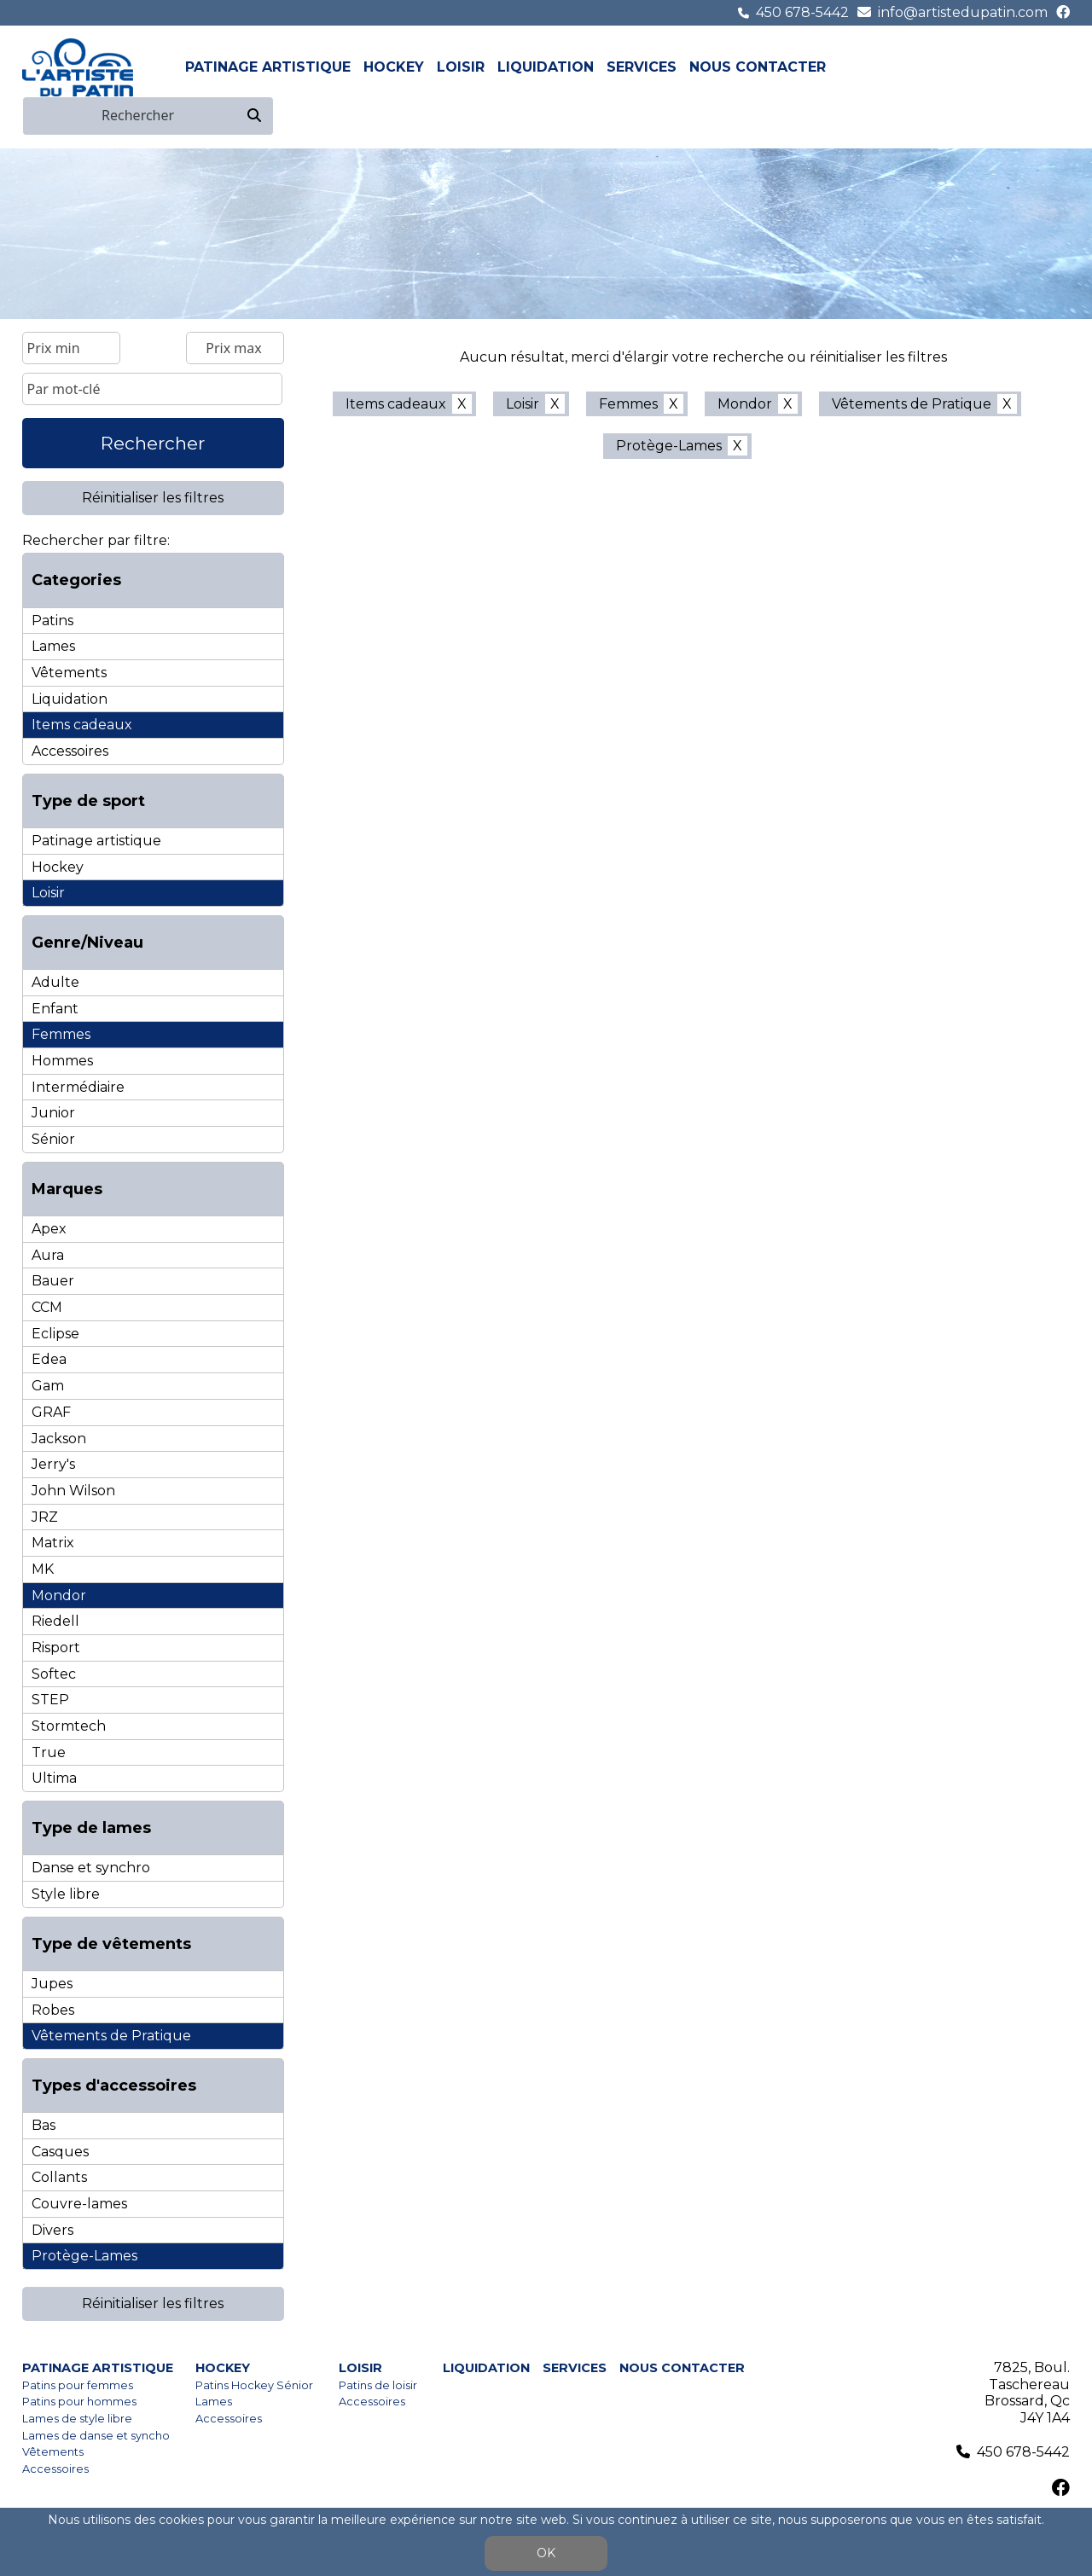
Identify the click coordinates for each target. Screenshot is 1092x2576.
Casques (60, 2152)
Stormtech (69, 1726)
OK (546, 2553)
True (49, 1752)
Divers (52, 2230)
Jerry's (53, 1464)
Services (642, 67)
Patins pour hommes (79, 2401)
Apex (49, 1229)
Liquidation (545, 67)
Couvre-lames (79, 2204)
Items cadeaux (82, 725)
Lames (53, 646)
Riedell (55, 1621)
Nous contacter (757, 67)
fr (1040, 67)
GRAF (51, 1412)
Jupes (52, 1984)
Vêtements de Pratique (111, 2036)
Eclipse (55, 1334)
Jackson (59, 1438)
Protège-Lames (84, 2256)
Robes (53, 2010)
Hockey (393, 67)
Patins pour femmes (77, 2385)
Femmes (61, 1034)
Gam (48, 1386)
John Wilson (73, 1490)
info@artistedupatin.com (963, 12)
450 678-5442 (802, 12)
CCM (47, 1307)
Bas (43, 2125)
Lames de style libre (77, 2418)
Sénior (53, 1139)
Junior (53, 1113)
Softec (54, 1674)
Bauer (53, 1281)
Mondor (59, 1595)
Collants (59, 2177)
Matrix (53, 1543)
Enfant (55, 1009)
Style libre (66, 1894)
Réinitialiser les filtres (153, 498)
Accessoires (70, 751)
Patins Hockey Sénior (254, 2385)
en (1059, 67)
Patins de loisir (378, 2385)
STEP (50, 1699)
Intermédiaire (78, 1087)
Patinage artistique (268, 67)
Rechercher (153, 443)
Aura (48, 1255)
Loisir (461, 67)
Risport (56, 1647)
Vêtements (69, 672)
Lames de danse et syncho (96, 2435)
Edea (49, 1359)
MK (43, 1569)
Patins (52, 620)
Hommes (62, 1061)
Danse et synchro (91, 1867)
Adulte (55, 982)
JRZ (45, 1517)
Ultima (54, 1778)
